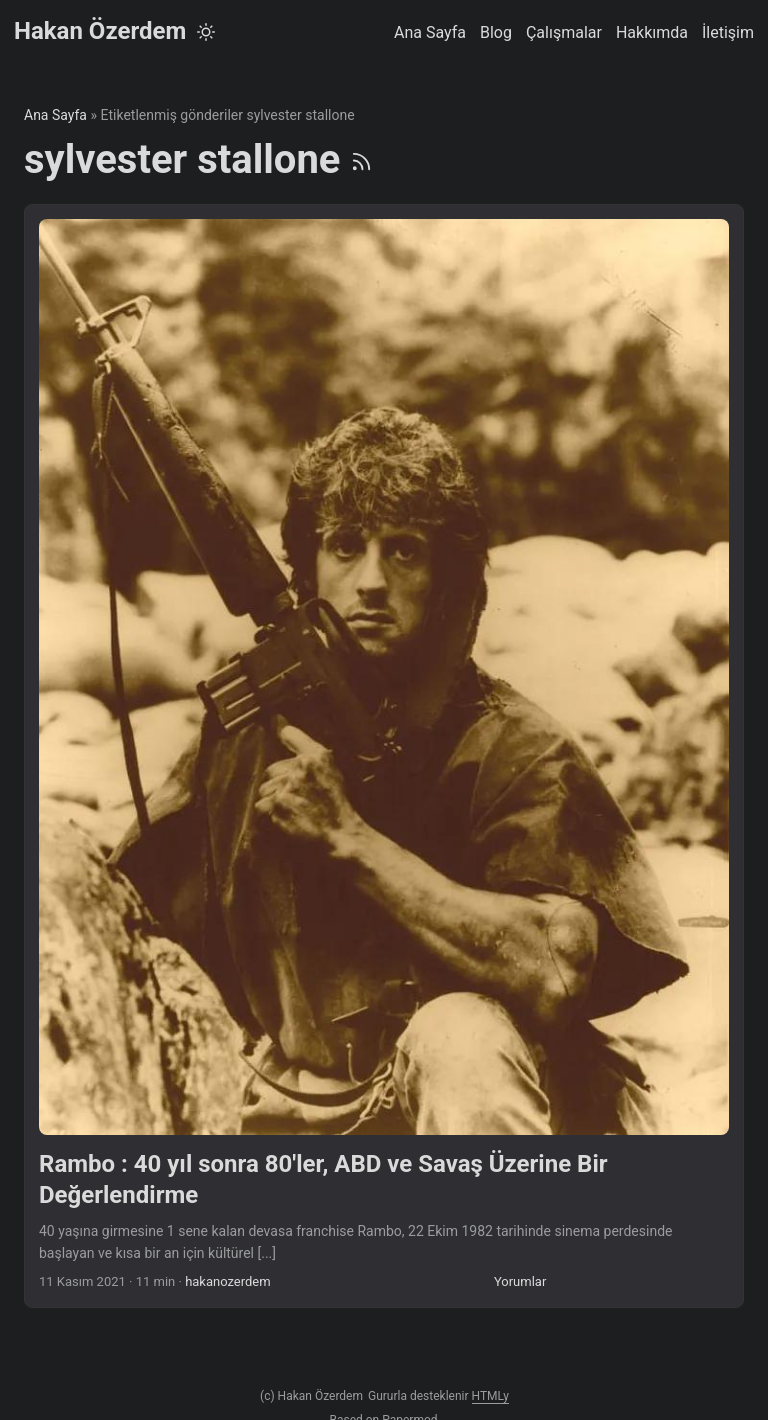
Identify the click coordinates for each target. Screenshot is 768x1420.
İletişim (728, 32)
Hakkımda (652, 32)
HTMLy (490, 1396)
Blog (496, 32)
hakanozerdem (228, 1281)
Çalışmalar (564, 32)
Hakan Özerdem (100, 31)
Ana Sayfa (430, 32)
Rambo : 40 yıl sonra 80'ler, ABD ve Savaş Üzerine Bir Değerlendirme (323, 1179)
